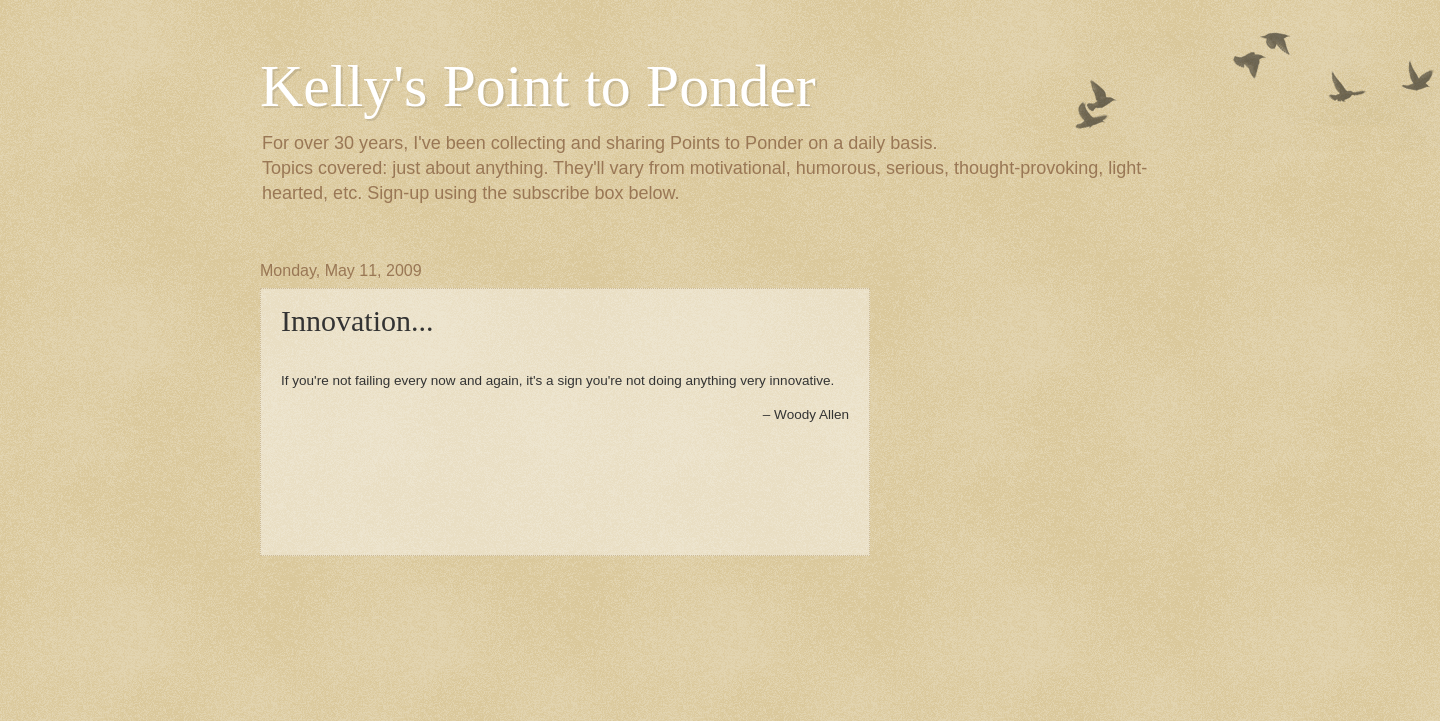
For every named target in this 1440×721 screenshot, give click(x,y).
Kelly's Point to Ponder (538, 86)
